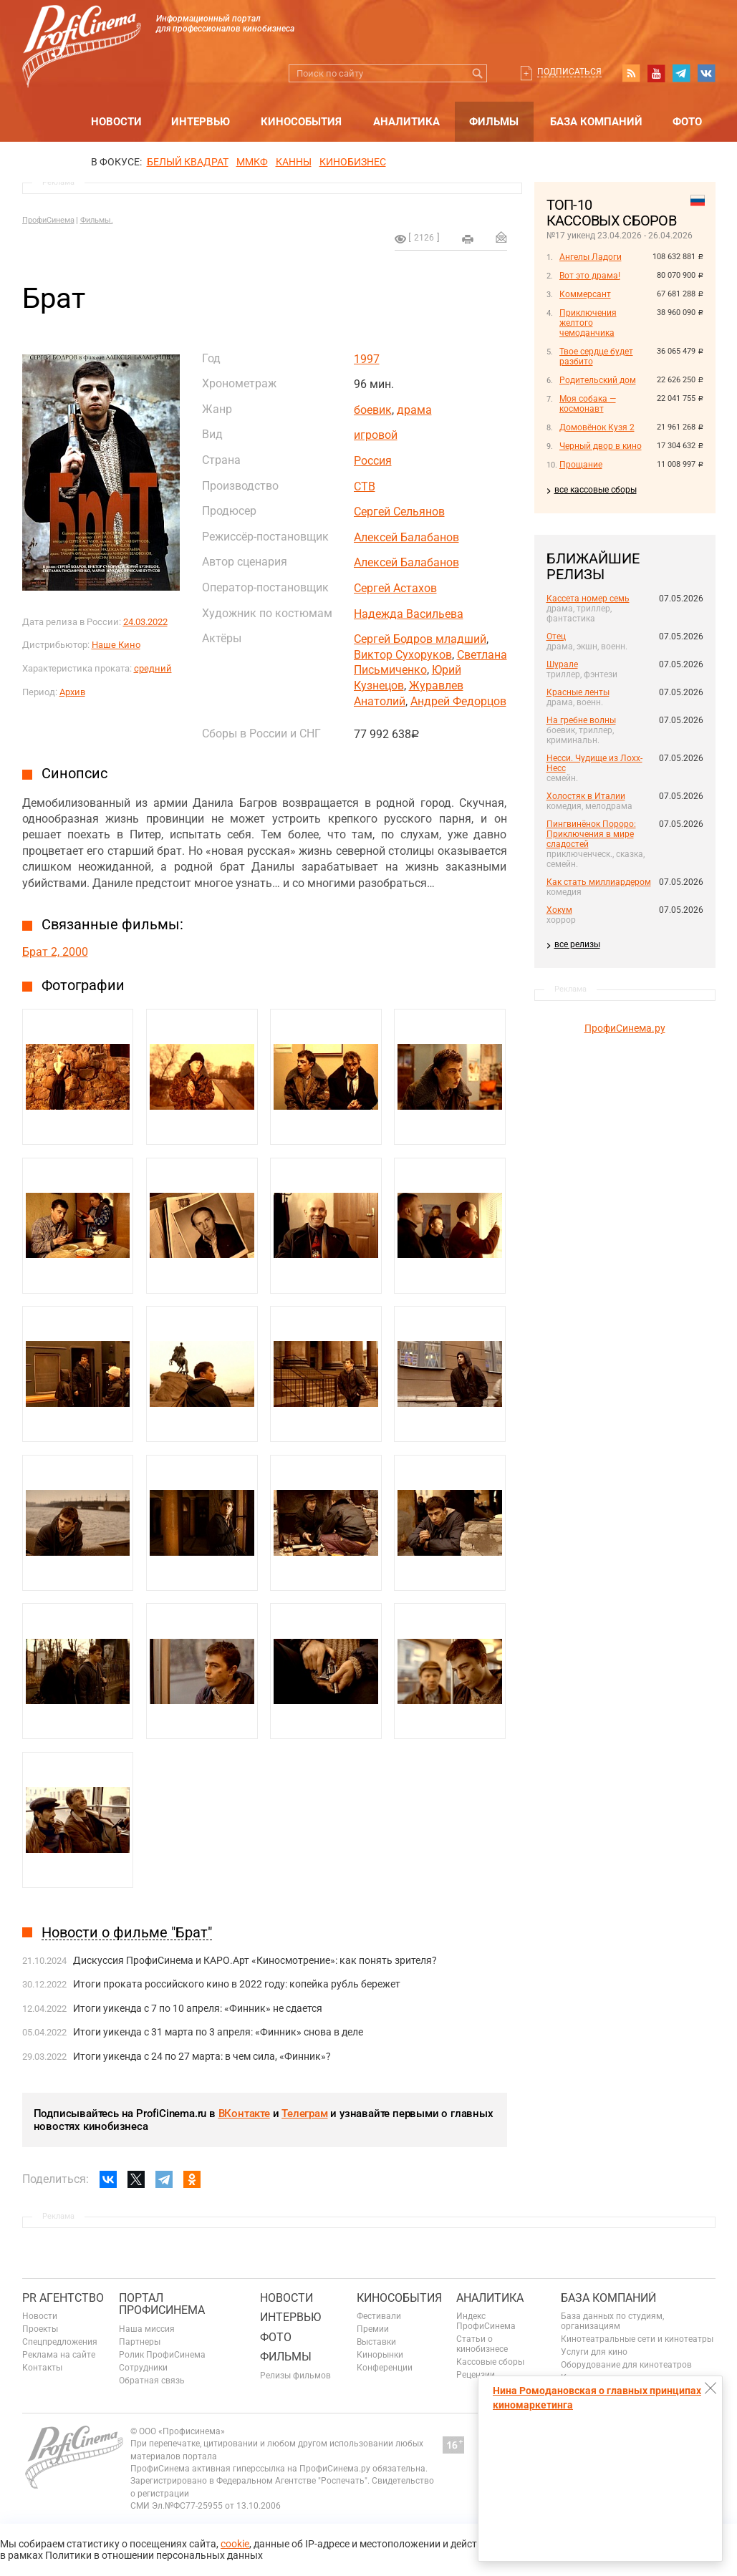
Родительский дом (597, 380)
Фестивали (379, 2316)
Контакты (42, 2368)
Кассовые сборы (490, 2362)
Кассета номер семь (588, 599)
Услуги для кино (594, 2352)
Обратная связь (152, 2381)
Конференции (385, 2368)
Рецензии (475, 2375)
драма (414, 410)
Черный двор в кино (600, 446)
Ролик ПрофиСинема (162, 2355)
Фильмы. (96, 220)
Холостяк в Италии (585, 796)
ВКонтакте (244, 2113)
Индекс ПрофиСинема (486, 2321)
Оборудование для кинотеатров (626, 2365)
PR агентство (63, 2298)
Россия (373, 461)
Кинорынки (380, 2355)
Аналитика (406, 121)
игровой (376, 435)
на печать (467, 239)
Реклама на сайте (58, 2355)
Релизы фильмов (295, 2376)
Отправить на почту (501, 237)
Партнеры (139, 2342)
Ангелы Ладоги (590, 257)
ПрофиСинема (48, 220)
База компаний (596, 121)
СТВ (364, 486)
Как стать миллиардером (598, 882)
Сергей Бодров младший (420, 639)
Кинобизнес (352, 162)
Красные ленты (578, 692)
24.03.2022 (145, 621)
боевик (373, 410)
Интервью (200, 121)
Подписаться (569, 72)
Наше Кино (116, 644)
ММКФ (252, 162)
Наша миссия (147, 2329)
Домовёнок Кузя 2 (597, 427)
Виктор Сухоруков (403, 655)
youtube (656, 73)
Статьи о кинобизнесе (482, 2344)
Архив (72, 692)
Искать (478, 73)
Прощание (580, 465)
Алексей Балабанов (406, 537)
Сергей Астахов (395, 588)
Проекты (40, 2329)
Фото (687, 121)
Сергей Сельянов (399, 511)
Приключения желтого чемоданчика (588, 323)
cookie (235, 2544)
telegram (681, 73)
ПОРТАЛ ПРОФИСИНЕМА (162, 2304)
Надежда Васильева (408, 614)
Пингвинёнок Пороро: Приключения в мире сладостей (591, 834)
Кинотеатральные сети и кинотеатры (637, 2339)
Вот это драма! (589, 276)
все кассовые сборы (595, 490)
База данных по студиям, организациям (612, 2321)
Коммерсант (585, 294)
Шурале (562, 664)
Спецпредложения (59, 2342)
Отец (556, 636)
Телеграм (304, 2113)
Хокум (559, 910)
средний (153, 668)
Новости (116, 121)
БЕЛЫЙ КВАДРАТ (187, 162)
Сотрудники (143, 2368)
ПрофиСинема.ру (624, 1028)
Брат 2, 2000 (55, 952)
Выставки (376, 2342)
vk (706, 73)
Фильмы (494, 121)
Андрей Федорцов (458, 701)
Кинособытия (301, 121)
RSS (631, 73)
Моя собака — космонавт (587, 404)
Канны (294, 162)
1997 (367, 359)
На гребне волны (581, 720)
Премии (373, 2329)
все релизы (577, 944)
